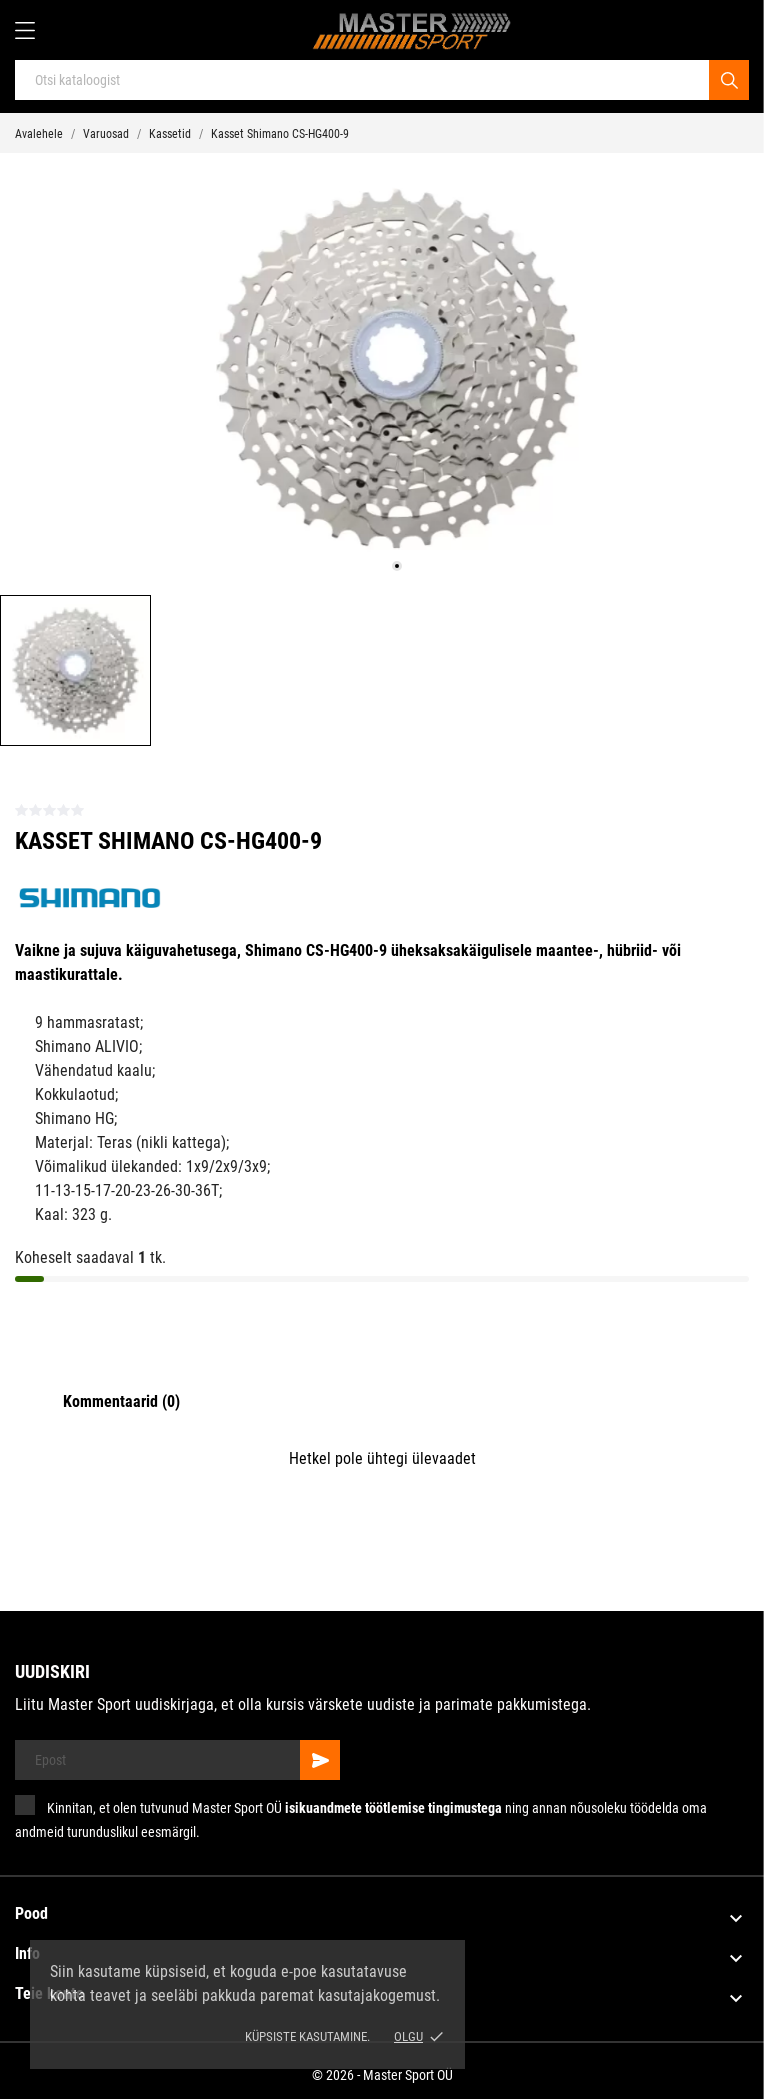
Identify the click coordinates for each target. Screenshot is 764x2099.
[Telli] (320, 1760)
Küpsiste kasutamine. (307, 2036)
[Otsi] (729, 80)
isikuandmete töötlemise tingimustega (393, 1808)
